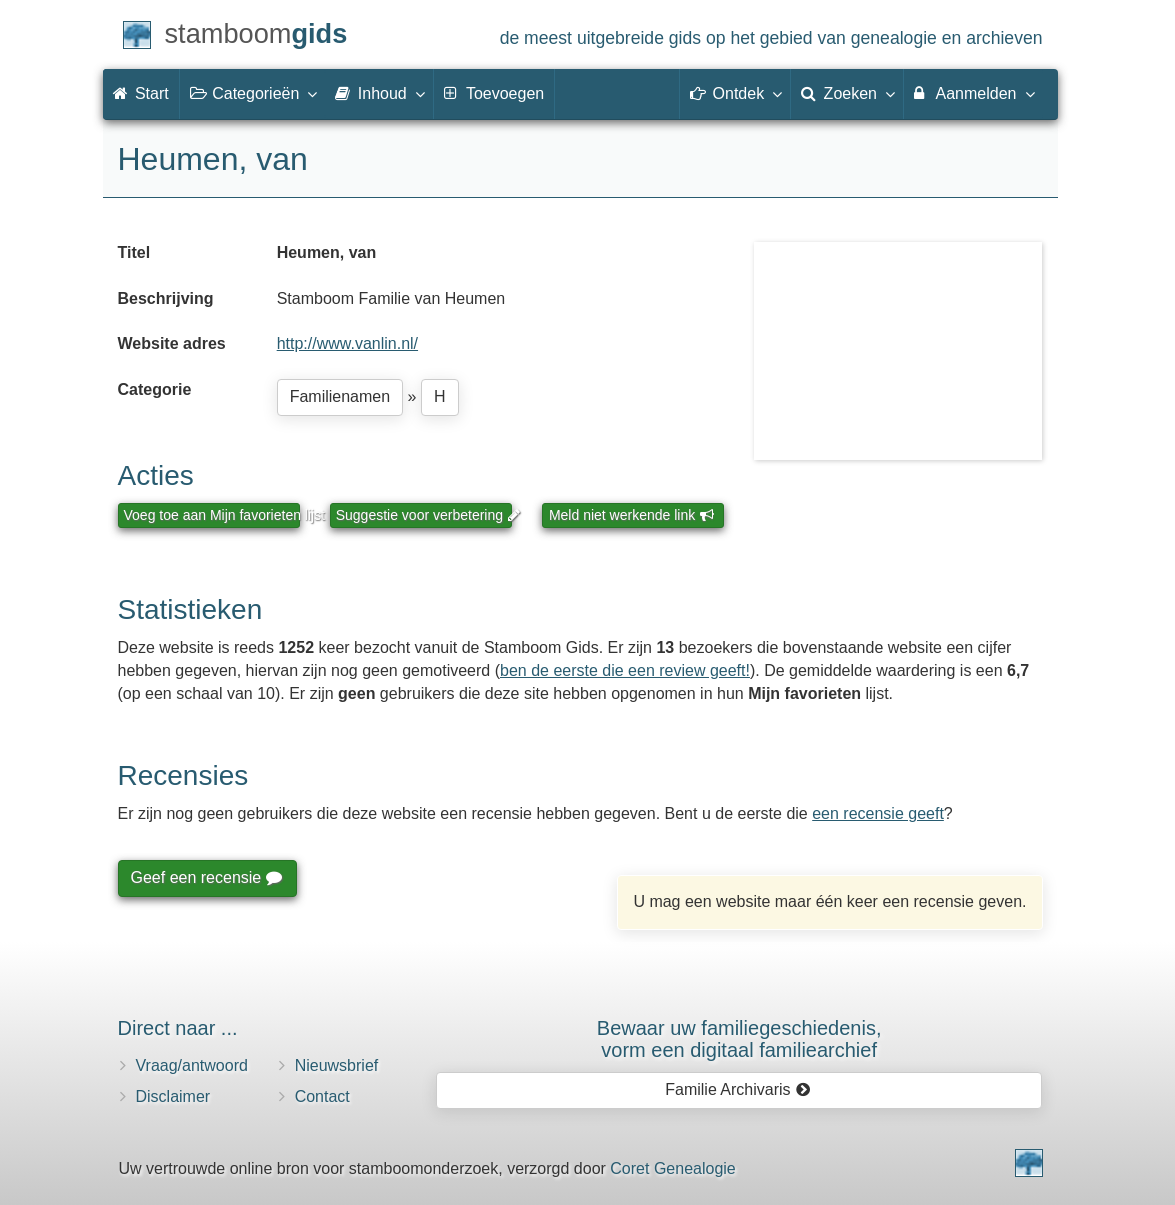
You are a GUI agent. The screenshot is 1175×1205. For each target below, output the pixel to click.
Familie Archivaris (737, 1089)
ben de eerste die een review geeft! (625, 670)
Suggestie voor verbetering (424, 515)
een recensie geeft (878, 813)
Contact (322, 1096)
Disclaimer (173, 1096)
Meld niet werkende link (631, 515)
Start (141, 93)
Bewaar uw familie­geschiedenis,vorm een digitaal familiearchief (739, 1039)
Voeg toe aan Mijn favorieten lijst (212, 515)
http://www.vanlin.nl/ (347, 343)
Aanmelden (973, 93)
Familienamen (340, 396)
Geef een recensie (206, 877)
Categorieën (253, 93)
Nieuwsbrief (337, 1065)
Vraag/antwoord (192, 1065)
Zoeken (847, 93)
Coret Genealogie (672, 1168)
